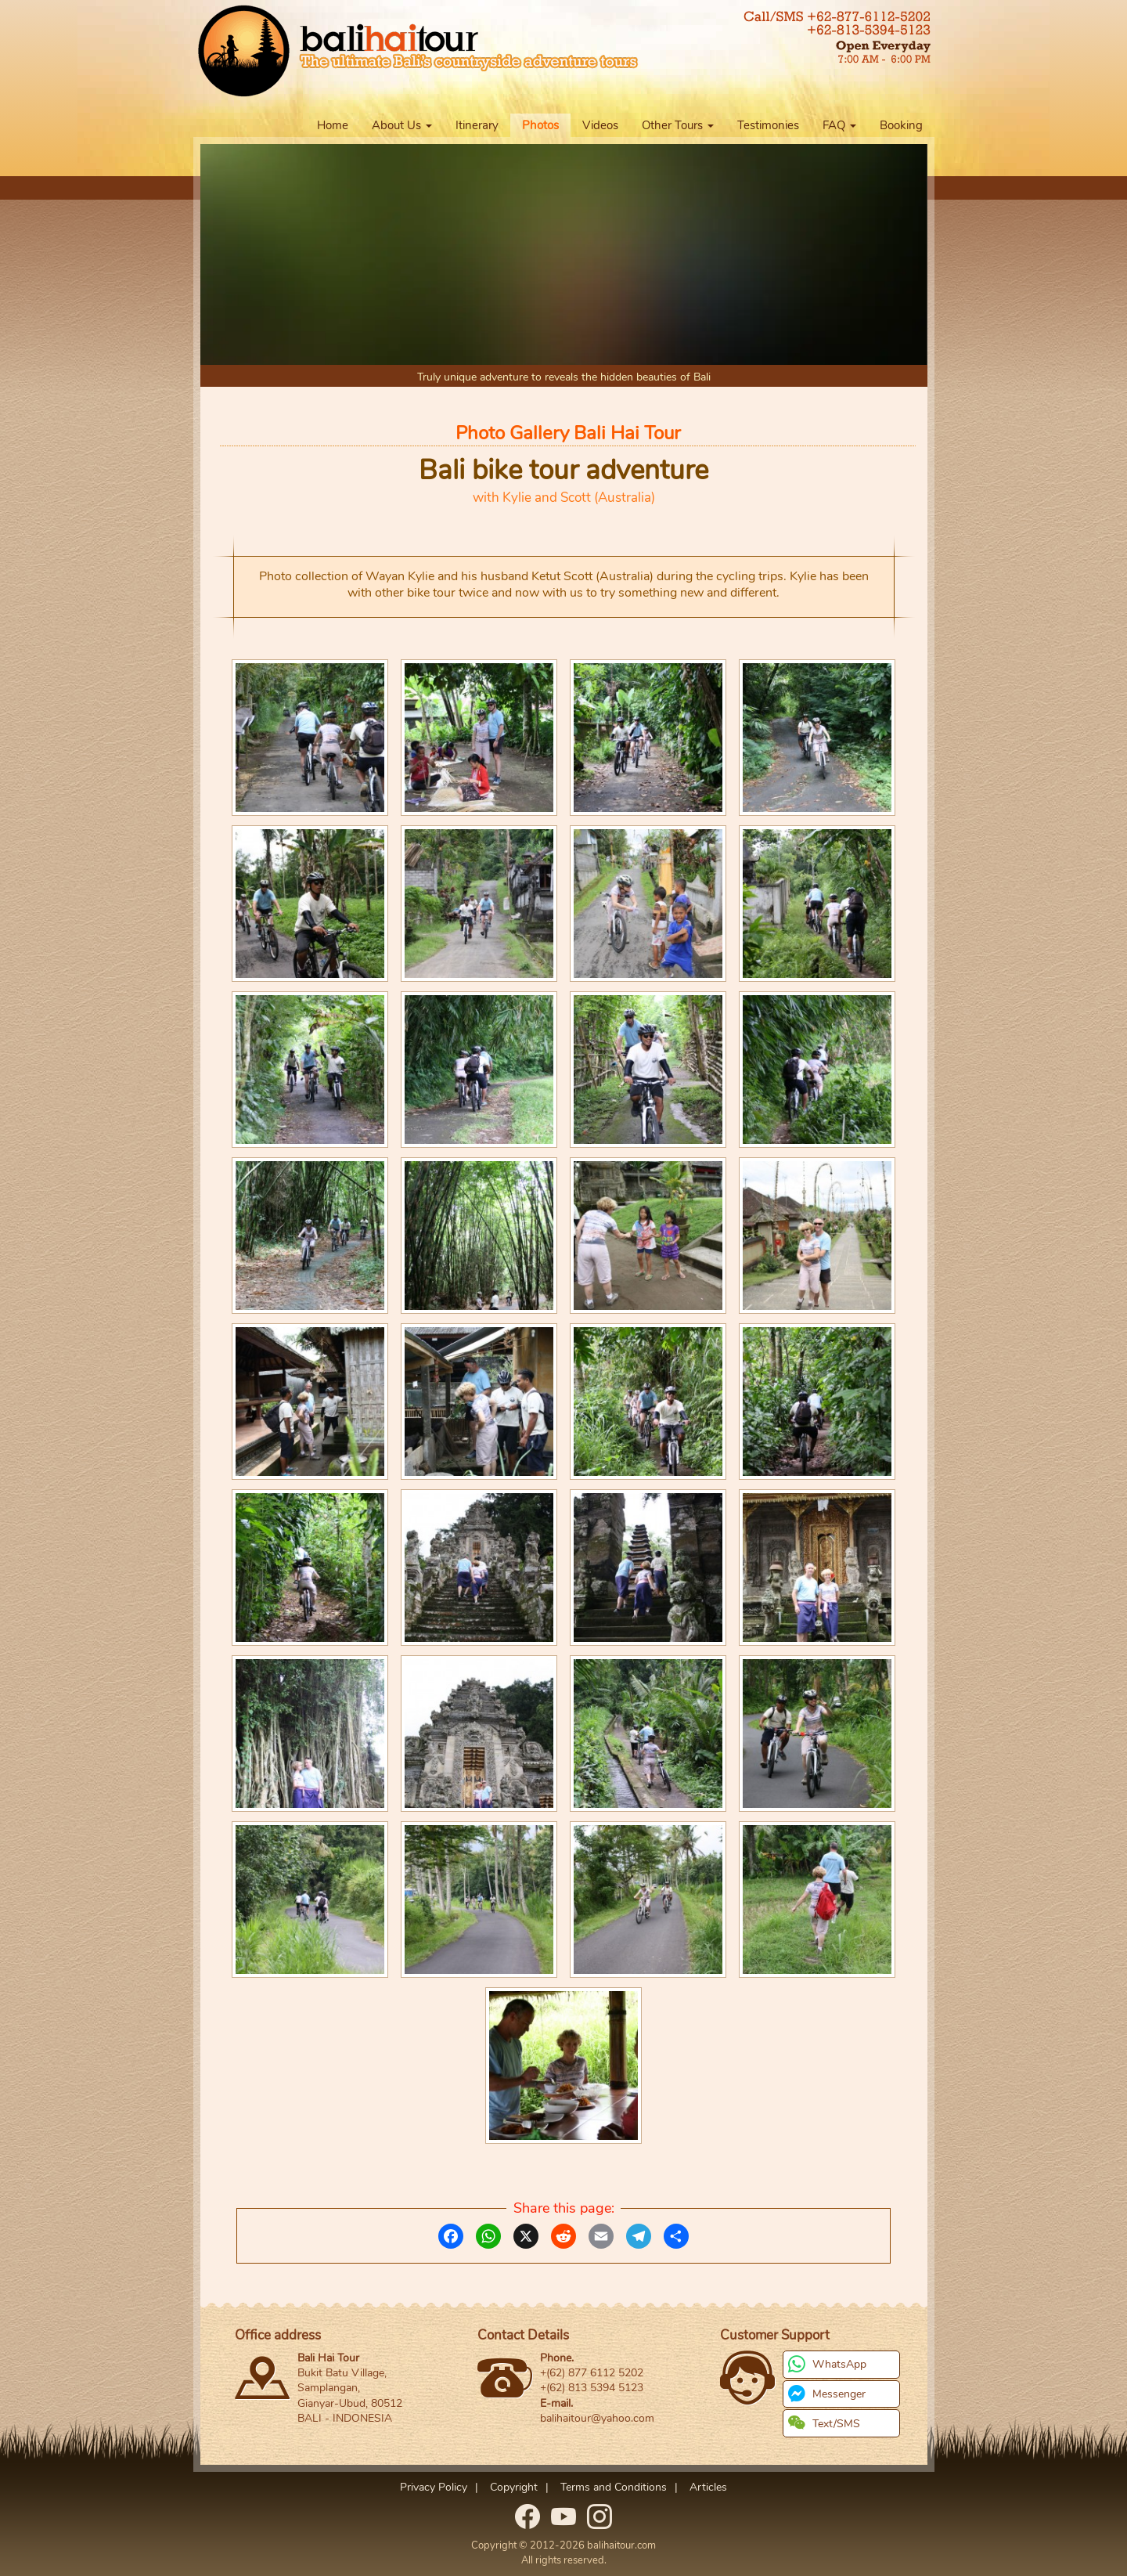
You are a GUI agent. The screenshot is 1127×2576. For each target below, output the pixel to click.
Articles (708, 2487)
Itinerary (477, 125)
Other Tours (678, 125)
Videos (600, 125)
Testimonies (768, 125)
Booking (901, 125)
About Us (402, 125)
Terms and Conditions (613, 2487)
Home (332, 125)
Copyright (514, 2487)
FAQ (839, 125)
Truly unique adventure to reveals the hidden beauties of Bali (564, 376)
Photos (540, 125)
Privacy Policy (433, 2487)
